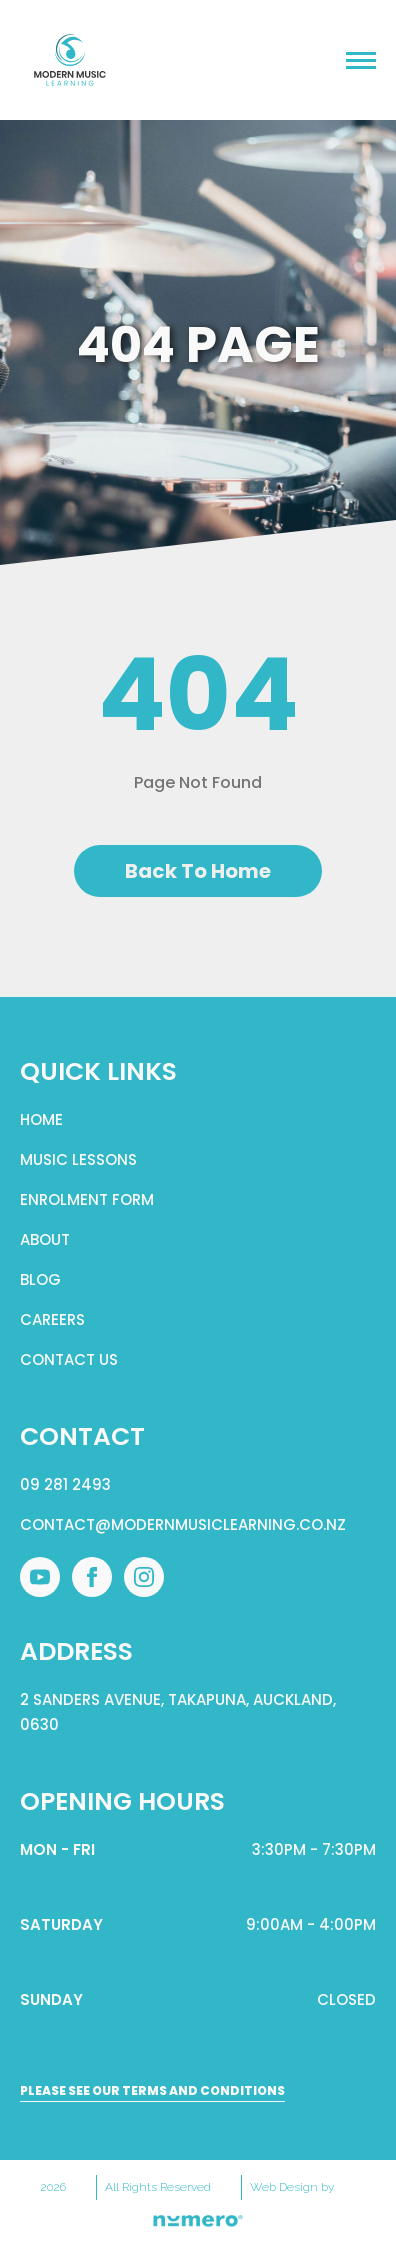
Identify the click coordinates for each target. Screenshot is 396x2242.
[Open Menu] (361, 60)
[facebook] (92, 1577)
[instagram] (144, 1577)
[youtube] (40, 1577)
